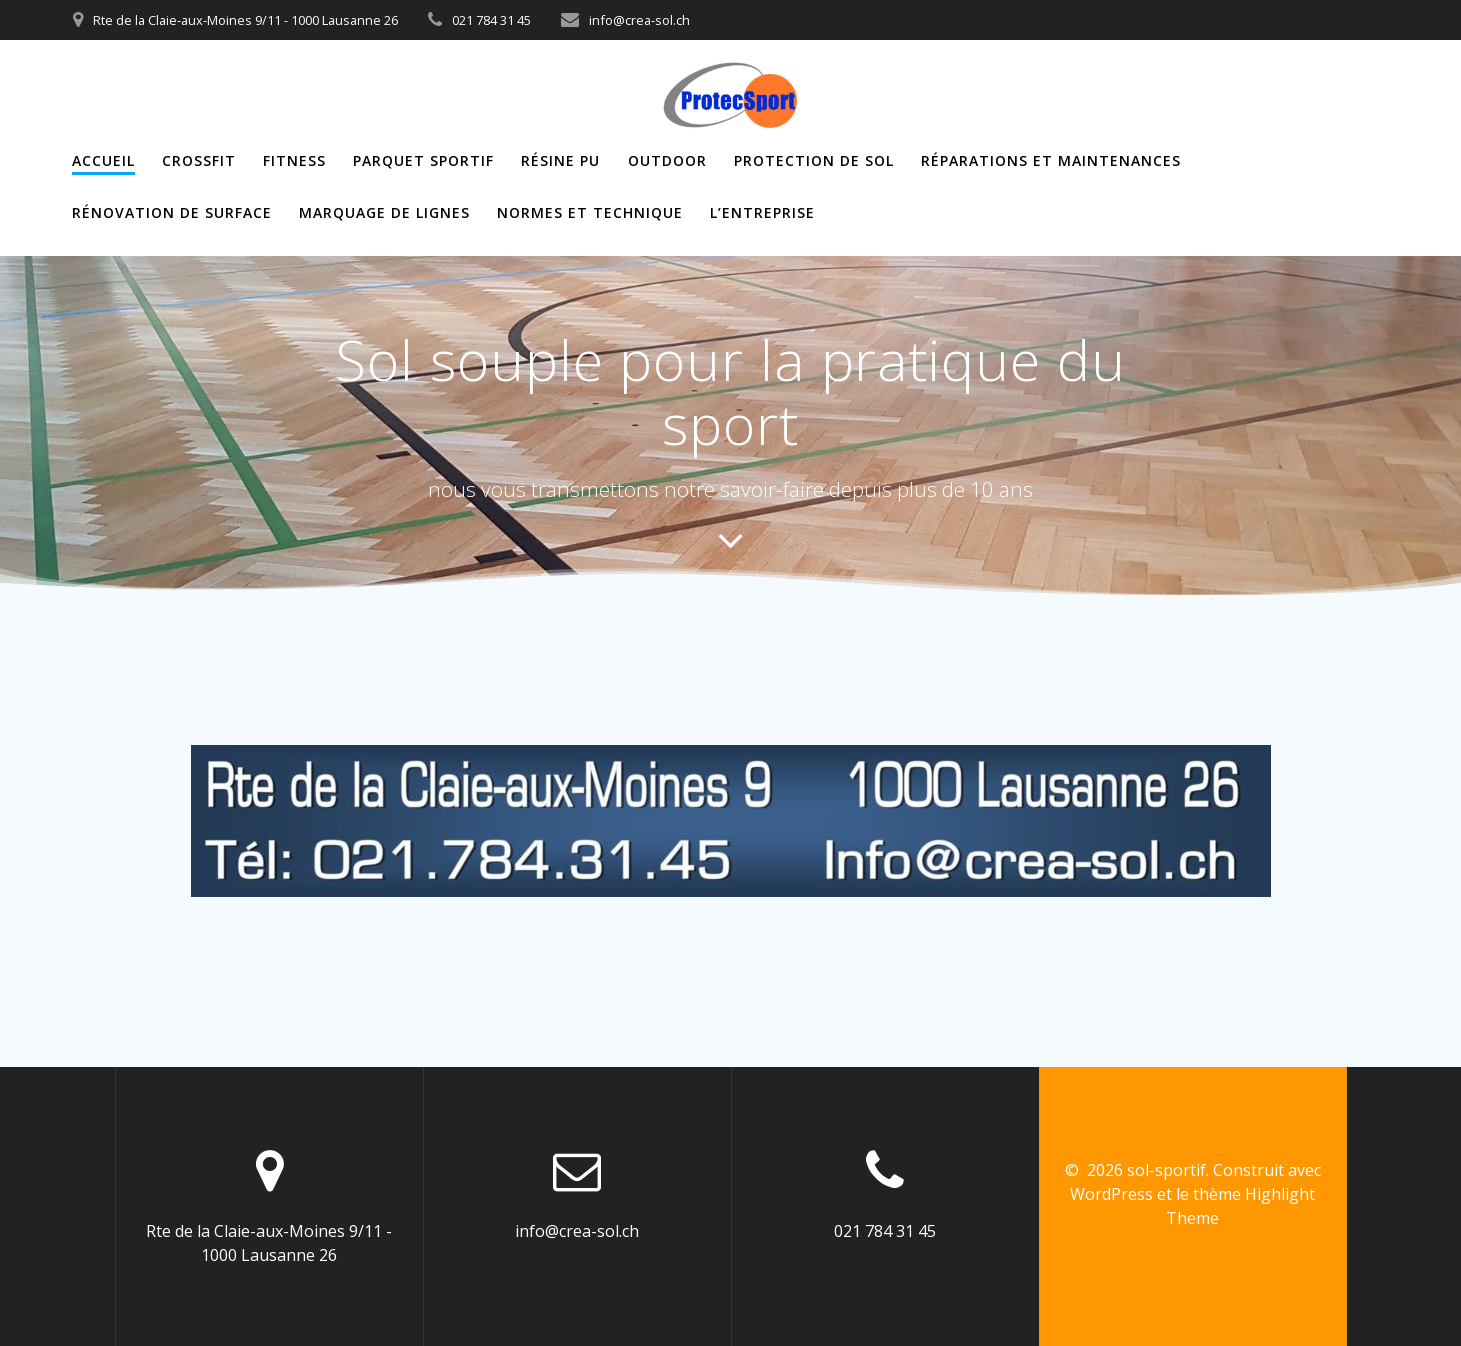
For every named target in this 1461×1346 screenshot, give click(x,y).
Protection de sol (814, 160)
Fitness (294, 160)
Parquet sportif (423, 160)
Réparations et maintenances (1051, 160)
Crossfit (199, 160)
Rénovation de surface (172, 212)
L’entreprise (762, 212)
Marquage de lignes (384, 212)
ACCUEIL (103, 160)
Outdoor (667, 160)
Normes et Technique (590, 212)
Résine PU (560, 160)
